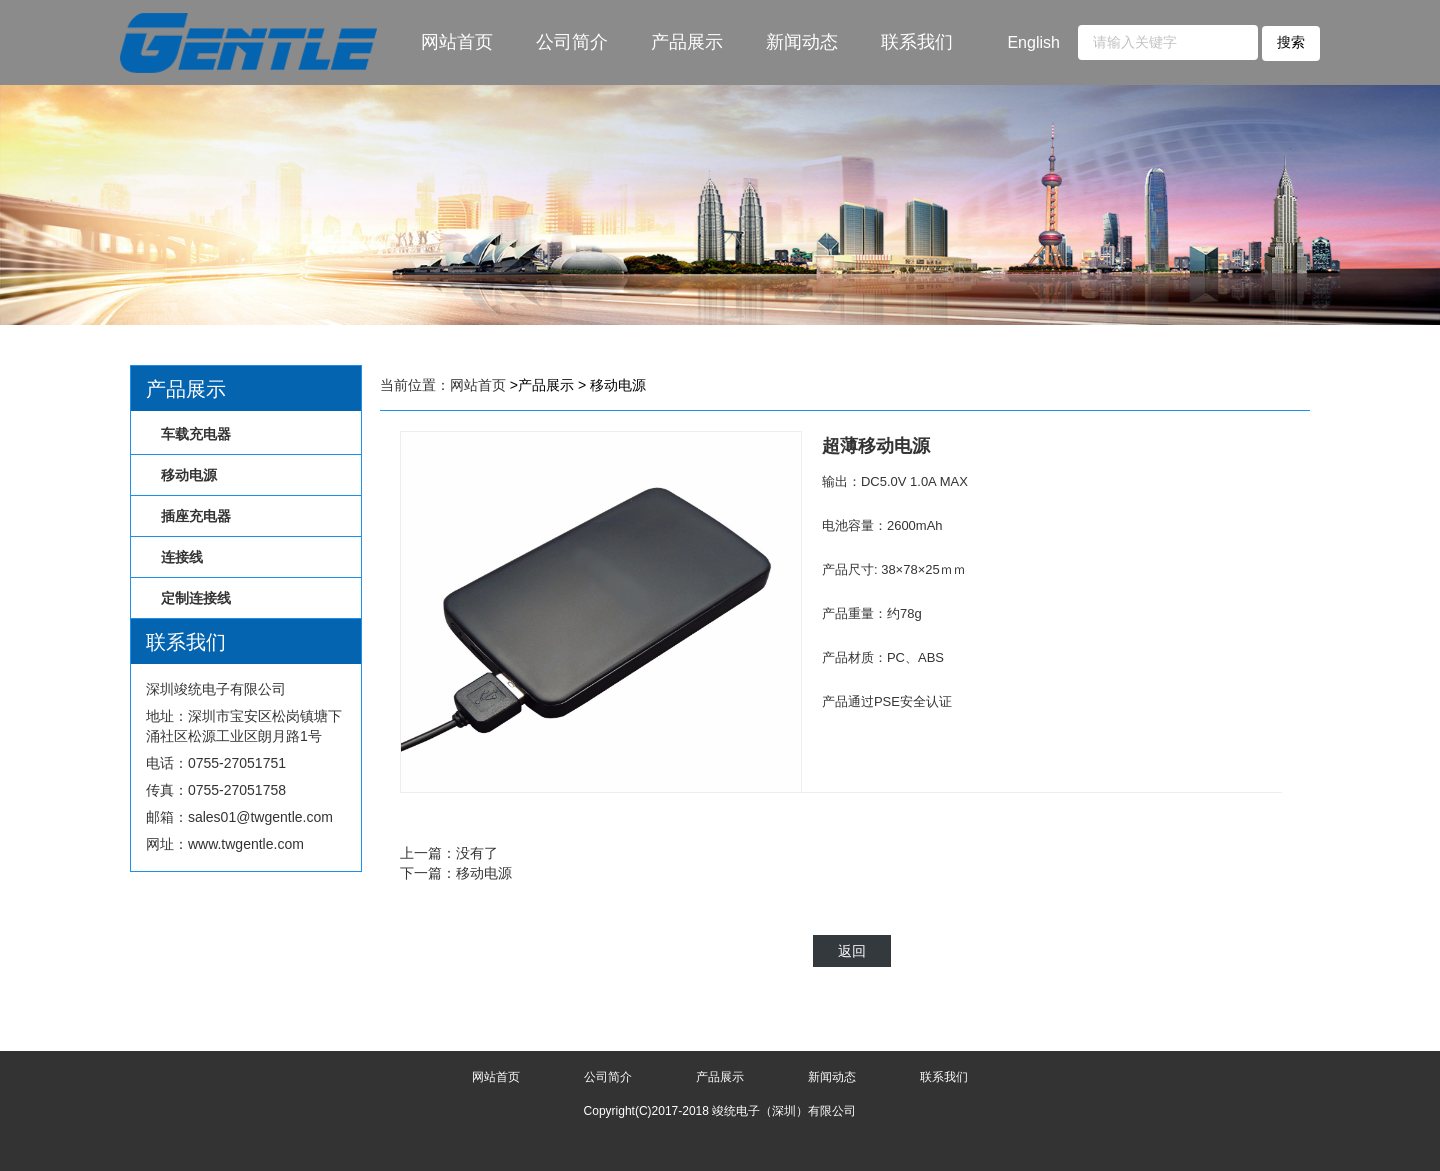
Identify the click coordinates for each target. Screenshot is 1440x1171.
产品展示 (687, 42)
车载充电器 (196, 434)
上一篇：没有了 (449, 853)
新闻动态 (802, 42)
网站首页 (457, 42)
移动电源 (189, 475)
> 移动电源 (612, 385)
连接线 (182, 557)
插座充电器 (196, 516)
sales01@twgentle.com (260, 817)
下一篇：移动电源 (456, 873)
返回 (852, 951)
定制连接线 (196, 598)
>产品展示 (542, 385)
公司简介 (572, 42)
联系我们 (917, 42)
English (1033, 42)
